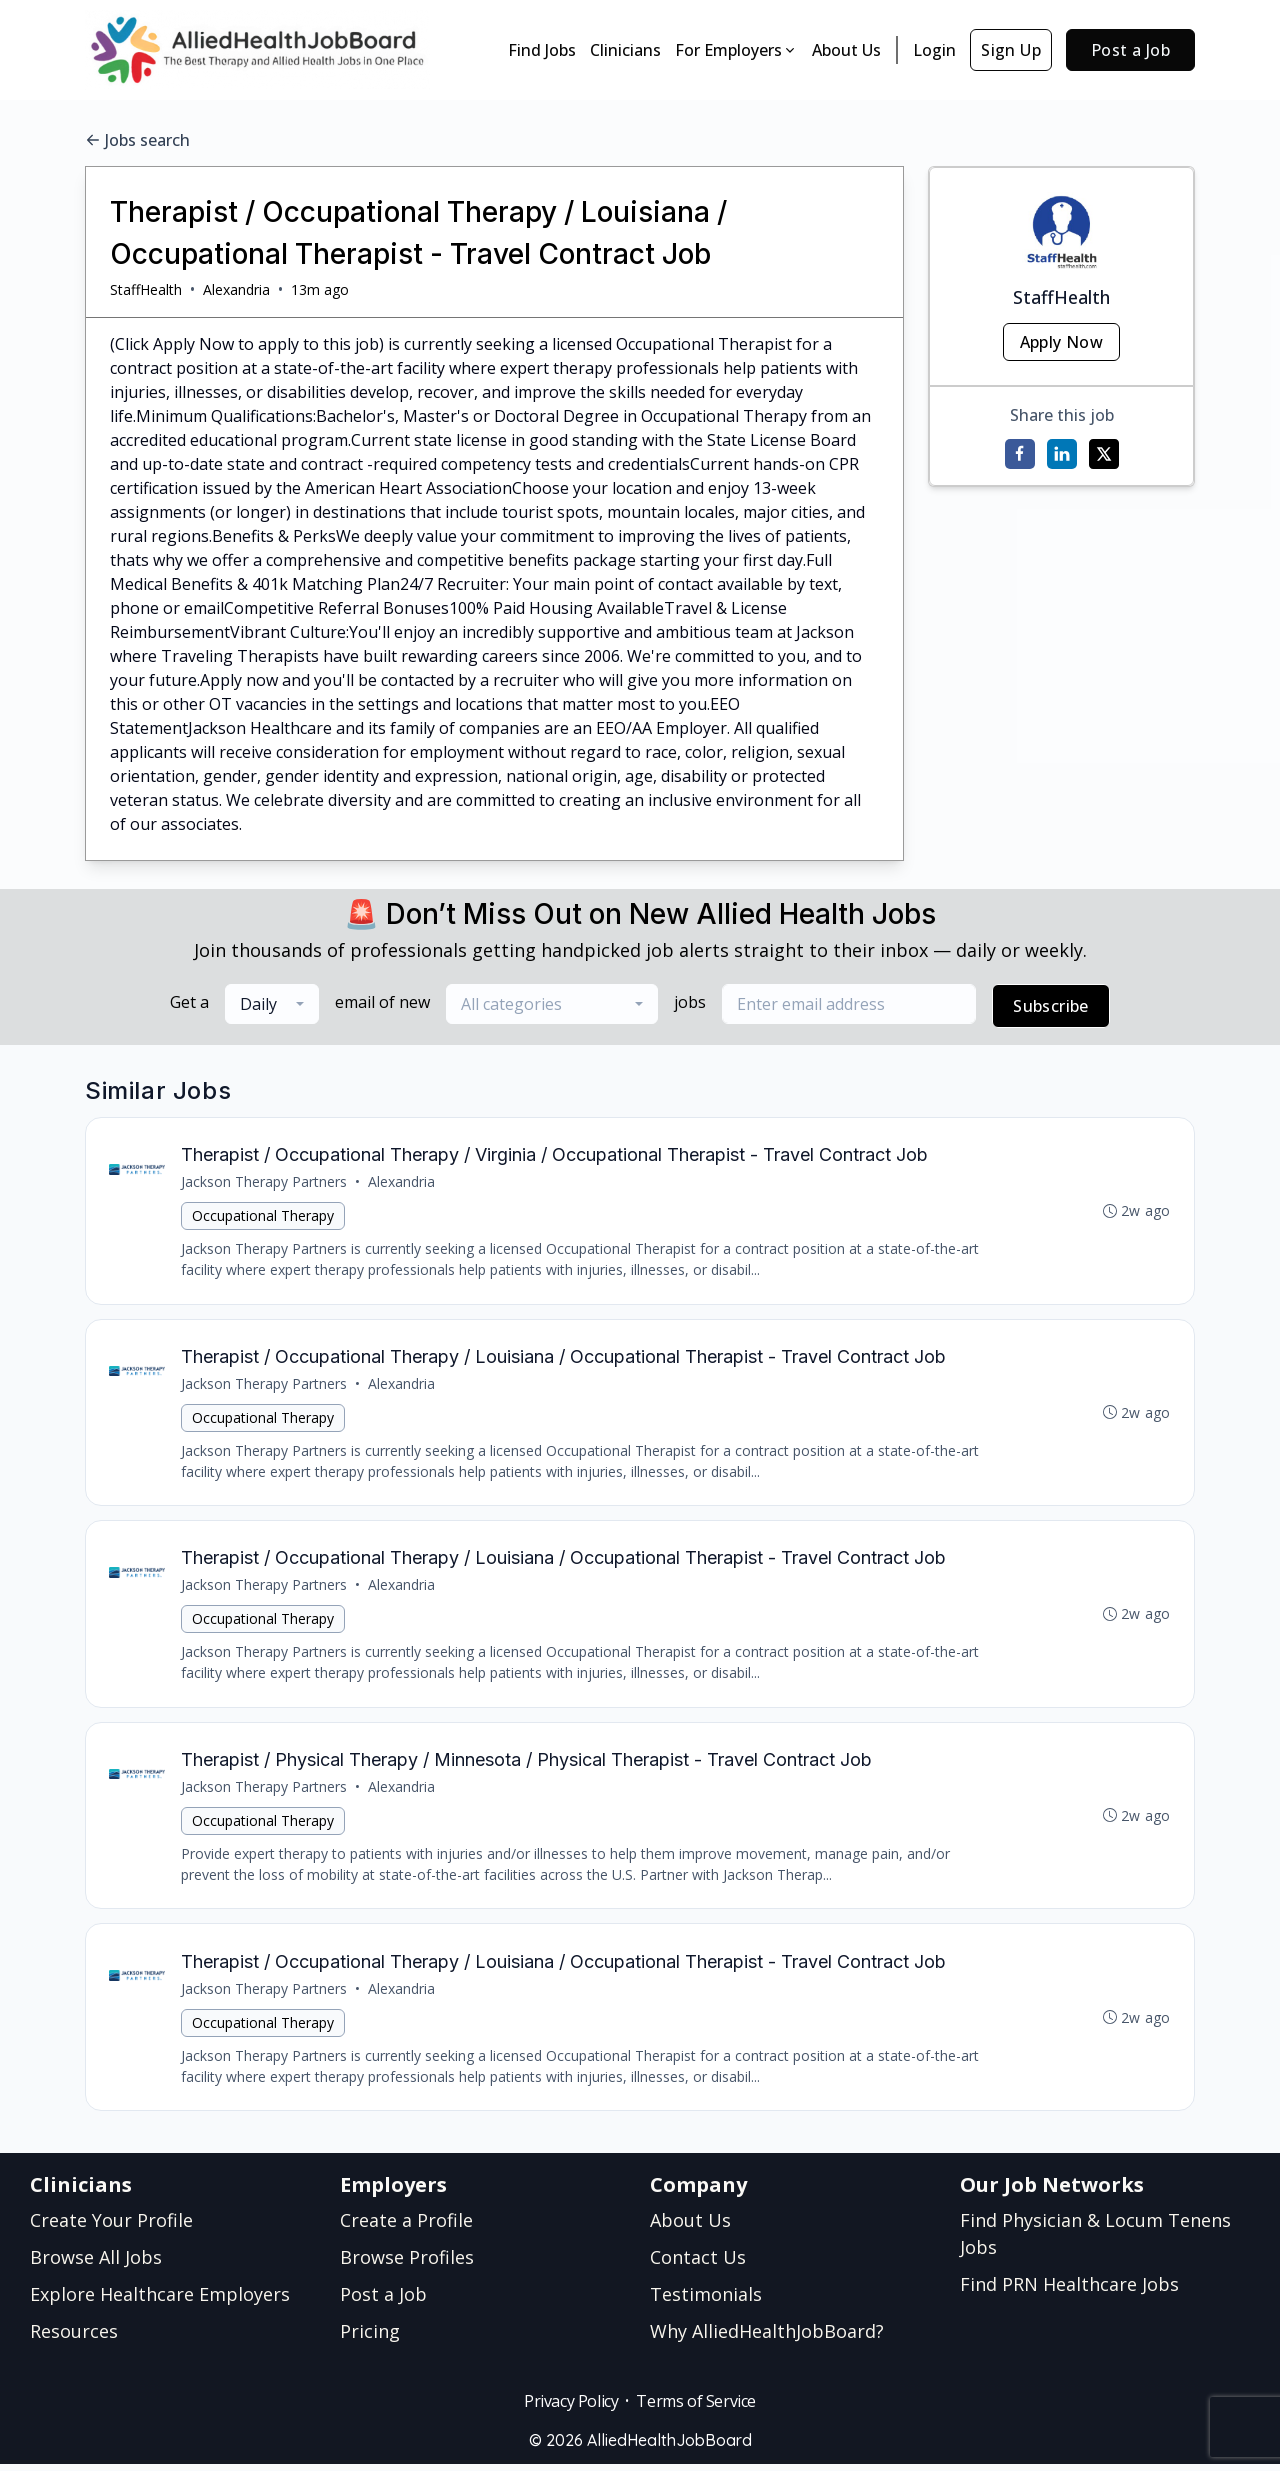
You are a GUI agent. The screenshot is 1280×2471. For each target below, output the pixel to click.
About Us (846, 50)
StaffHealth (146, 289)
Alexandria (236, 289)
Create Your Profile (111, 2227)
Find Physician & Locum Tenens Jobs (1095, 2240)
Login (934, 50)
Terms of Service (696, 2408)
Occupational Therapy (264, 1216)
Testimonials (706, 2301)
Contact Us (698, 2264)
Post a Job (1130, 50)
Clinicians (625, 50)
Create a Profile (406, 2227)
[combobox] (272, 1004)
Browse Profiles (407, 2264)
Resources (74, 2338)
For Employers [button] (736, 50)
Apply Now (1062, 342)
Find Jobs (542, 50)
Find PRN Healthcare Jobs (1069, 2291)
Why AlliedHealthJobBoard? (767, 2338)
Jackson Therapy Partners (265, 1182)
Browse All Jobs (96, 2264)
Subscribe (1051, 1006)
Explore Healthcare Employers (160, 2301)
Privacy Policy (571, 2408)
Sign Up (1011, 50)
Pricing (370, 2338)
